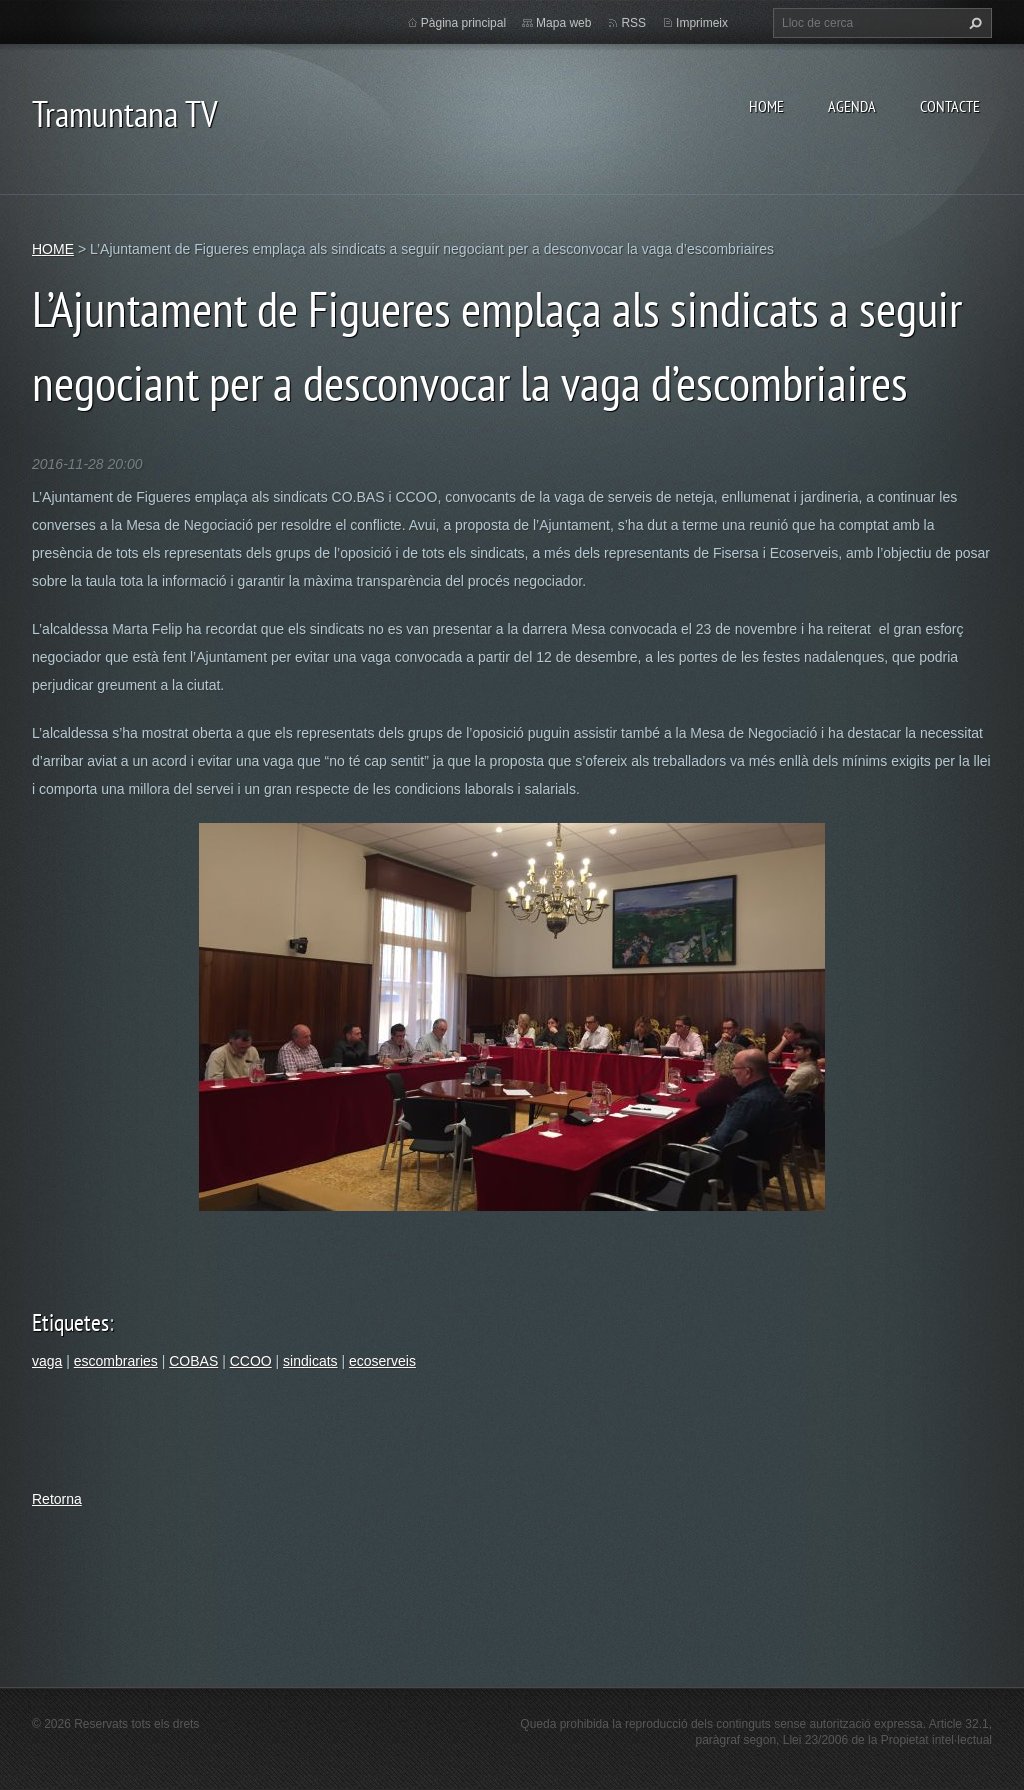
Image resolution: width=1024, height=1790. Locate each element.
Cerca (973, 23)
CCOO (251, 1361)
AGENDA (852, 106)
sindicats (310, 1361)
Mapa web (563, 23)
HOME (766, 106)
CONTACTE (950, 106)
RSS (633, 23)
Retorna (57, 1499)
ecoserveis (382, 1361)
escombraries (116, 1361)
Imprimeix (702, 23)
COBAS (193, 1361)
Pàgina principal (463, 23)
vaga (47, 1361)
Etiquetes (70, 1322)
